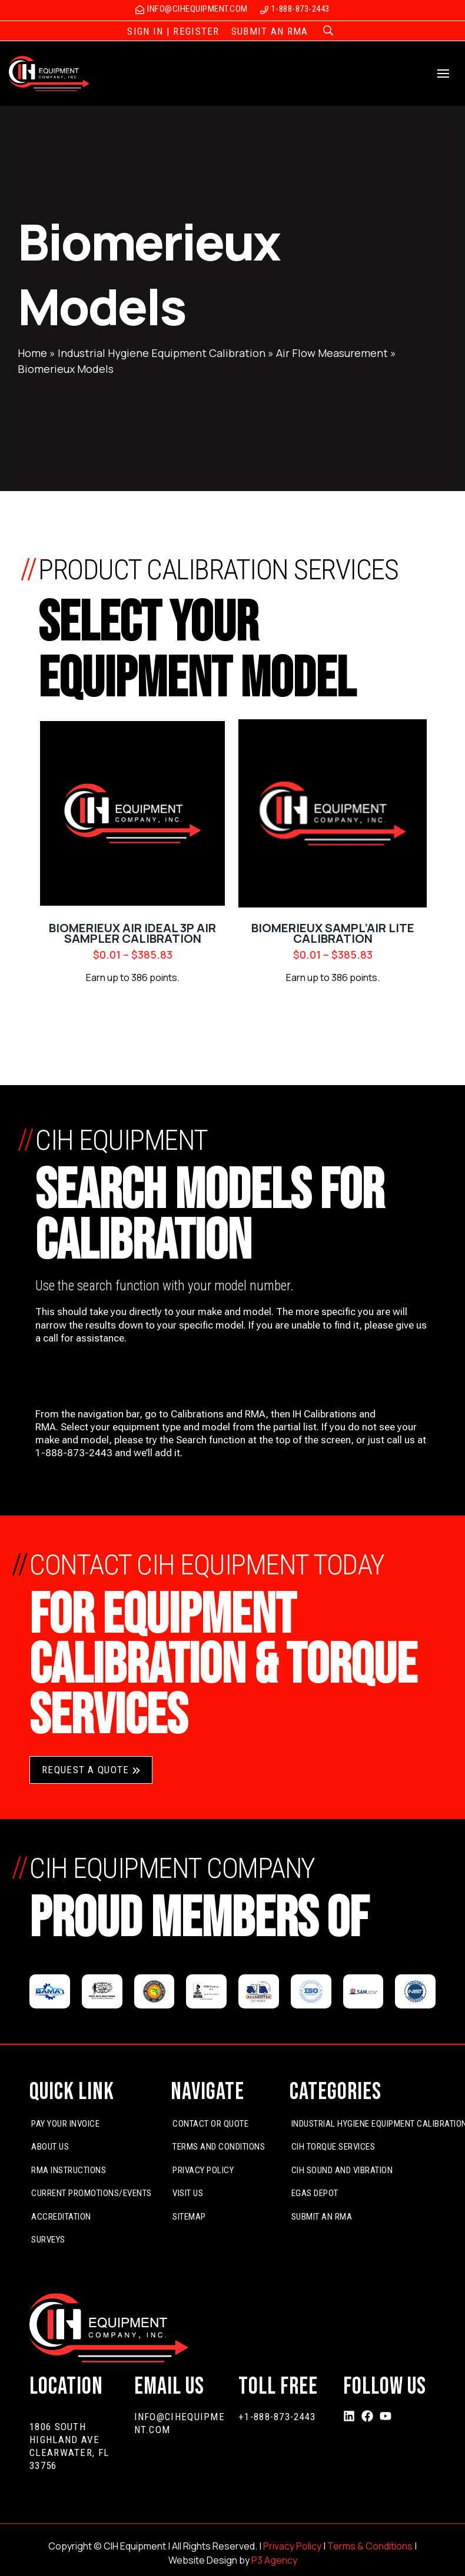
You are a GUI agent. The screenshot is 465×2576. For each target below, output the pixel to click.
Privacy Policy (203, 2170)
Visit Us (187, 2193)
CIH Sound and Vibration (342, 2170)
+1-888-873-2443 (277, 2416)
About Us (50, 2146)
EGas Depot (314, 2193)
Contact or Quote (210, 2123)
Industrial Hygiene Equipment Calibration (161, 353)
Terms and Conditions (218, 2146)
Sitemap (189, 2216)
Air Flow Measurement (332, 353)
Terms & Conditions (370, 2546)
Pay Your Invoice (65, 2123)
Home (32, 353)
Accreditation (61, 2216)
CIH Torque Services (333, 2146)
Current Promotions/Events (91, 2193)
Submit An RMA (322, 2216)
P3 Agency (274, 2560)
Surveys (48, 2239)
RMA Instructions (68, 2170)
